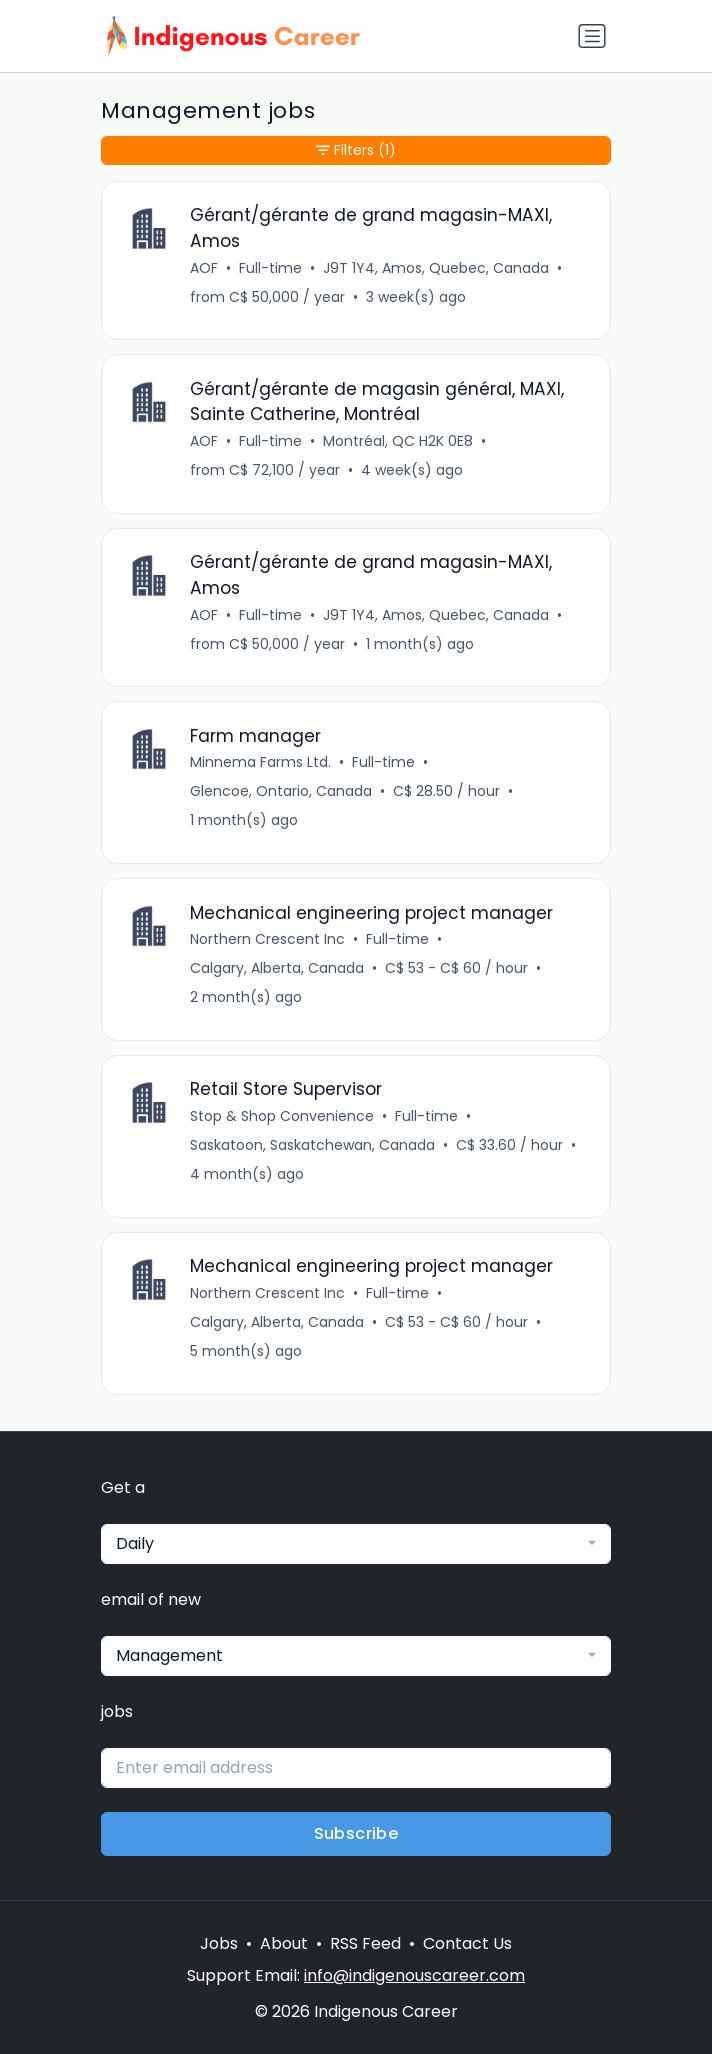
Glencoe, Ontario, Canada (281, 791)
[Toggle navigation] (592, 36)
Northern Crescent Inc (267, 939)
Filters (356, 150)
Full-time (270, 268)
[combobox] (356, 1544)
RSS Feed (365, 1943)
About (284, 1943)
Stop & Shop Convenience (282, 1116)
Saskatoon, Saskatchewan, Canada (312, 1145)
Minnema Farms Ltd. (260, 762)
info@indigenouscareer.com (414, 1975)
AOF (204, 268)
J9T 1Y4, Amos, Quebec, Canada (436, 268)
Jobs (219, 1943)
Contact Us (467, 1943)
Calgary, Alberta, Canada (277, 968)
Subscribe (356, 1833)
